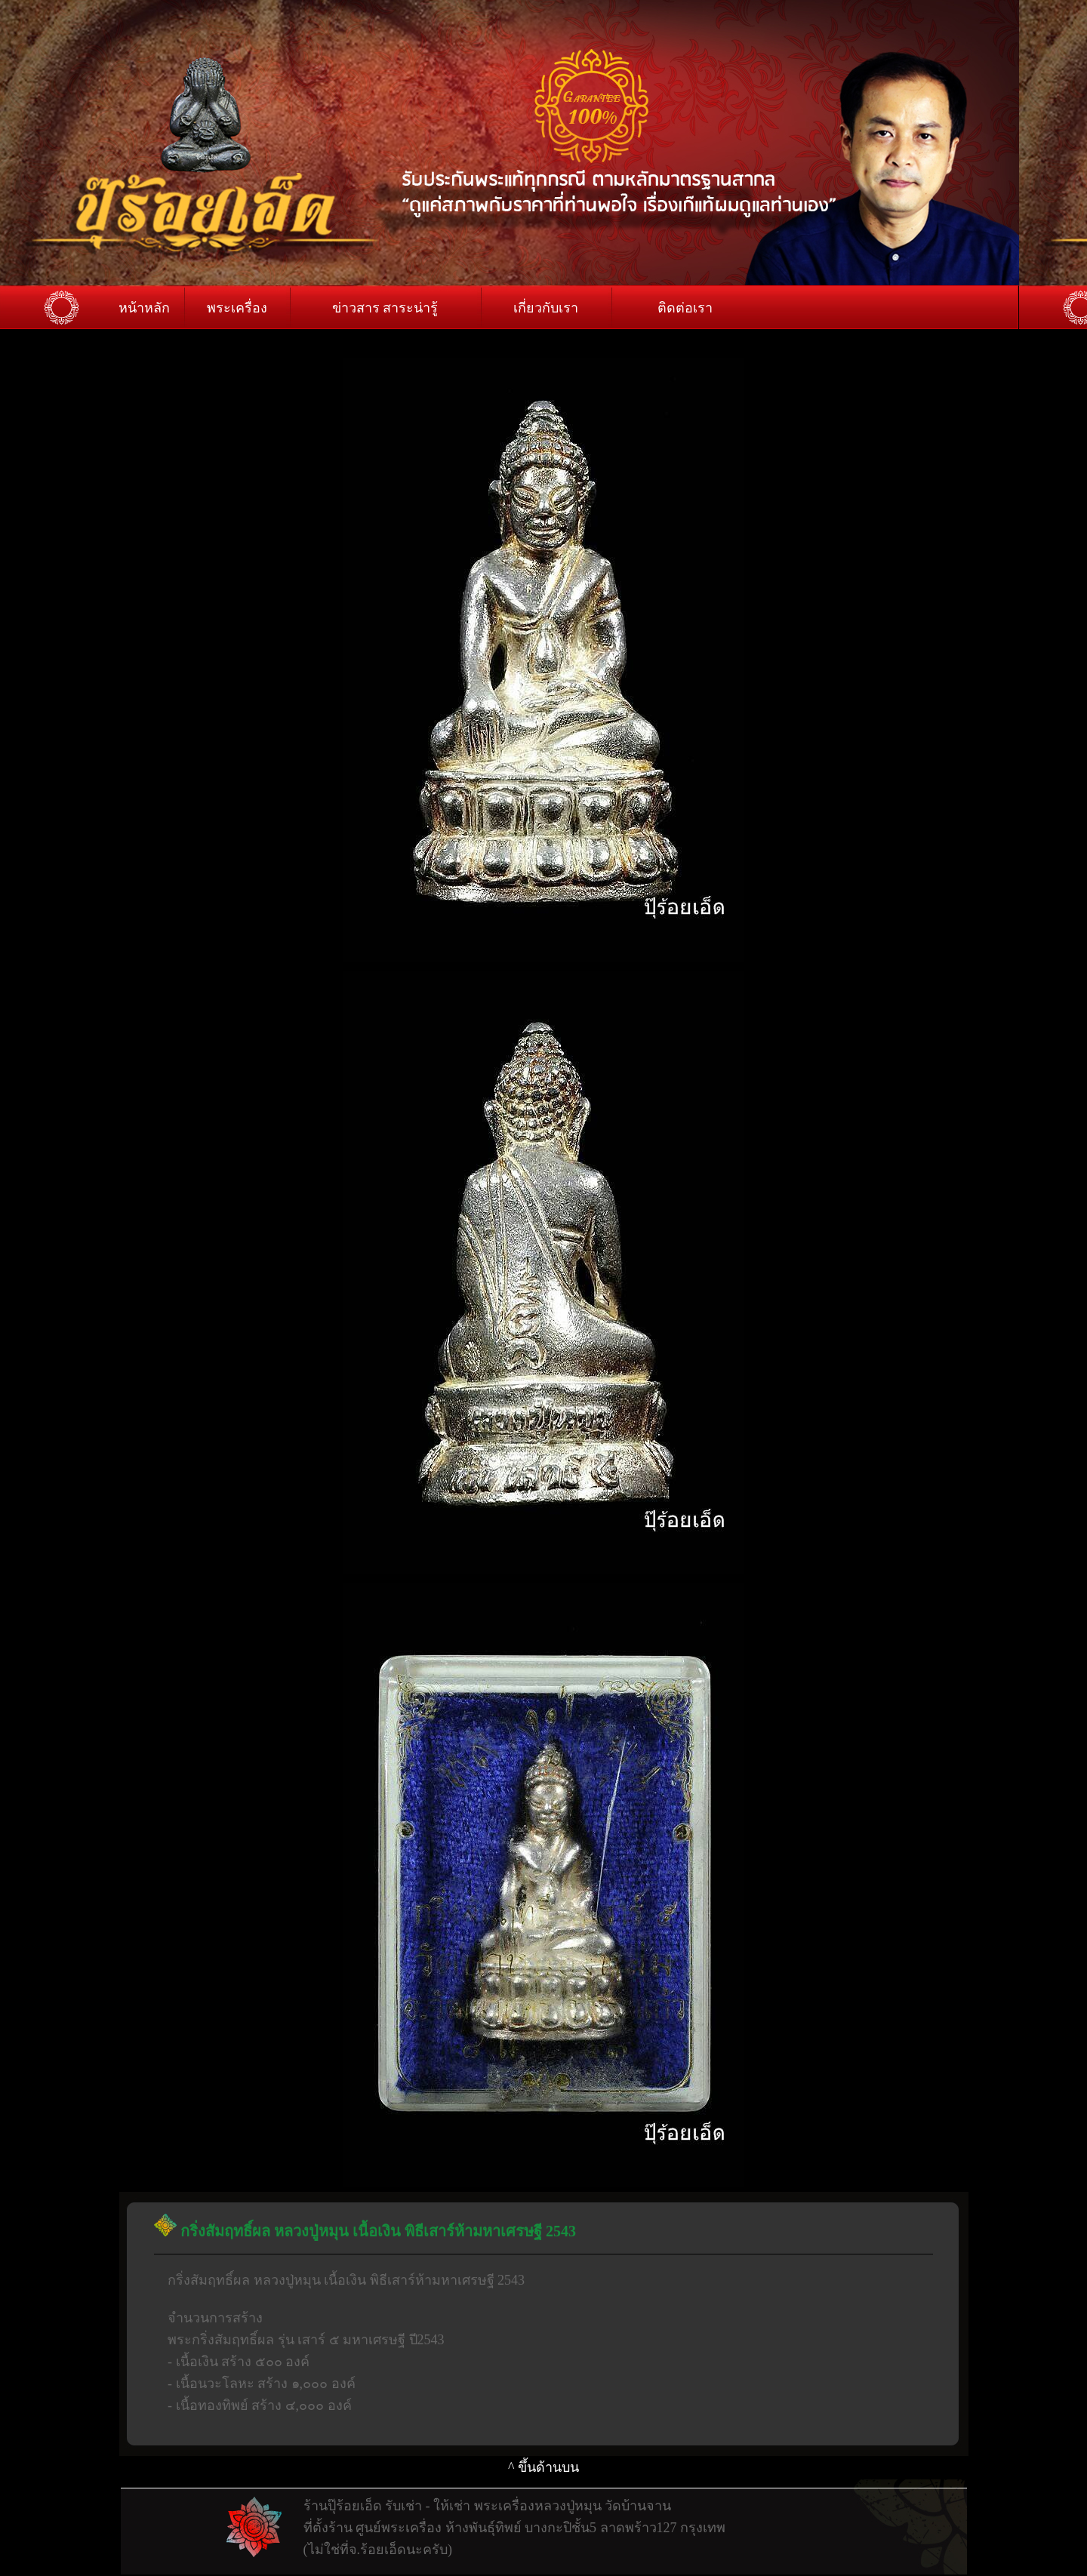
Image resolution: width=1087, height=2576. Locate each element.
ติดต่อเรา (685, 307)
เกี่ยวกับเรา (545, 307)
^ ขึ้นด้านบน (543, 2467)
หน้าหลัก (144, 307)
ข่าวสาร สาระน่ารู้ (385, 307)
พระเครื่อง (237, 307)
